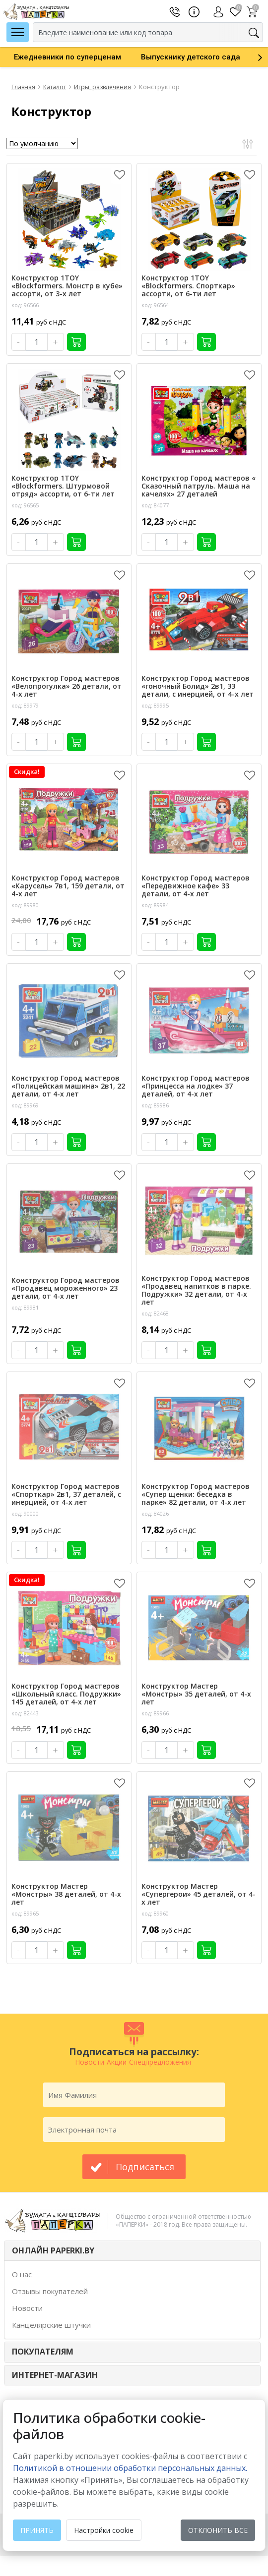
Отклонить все (218, 2530)
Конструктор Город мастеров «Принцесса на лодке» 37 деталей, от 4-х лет (195, 1086)
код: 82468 (155, 1313)
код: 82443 (25, 1713)
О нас (22, 2274)
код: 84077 (155, 505)
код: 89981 (25, 1307)
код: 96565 (25, 505)
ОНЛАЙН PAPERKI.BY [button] (53, 2250)
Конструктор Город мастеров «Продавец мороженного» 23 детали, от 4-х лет (65, 1288)
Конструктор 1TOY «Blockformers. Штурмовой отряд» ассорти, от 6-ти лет (63, 486)
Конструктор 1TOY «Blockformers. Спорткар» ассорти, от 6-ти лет (188, 286)
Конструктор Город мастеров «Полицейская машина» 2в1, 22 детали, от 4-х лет (68, 1086)
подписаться (145, 2167)
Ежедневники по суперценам (67, 57)
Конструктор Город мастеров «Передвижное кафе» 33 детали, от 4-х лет (195, 886)
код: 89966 (155, 1713)
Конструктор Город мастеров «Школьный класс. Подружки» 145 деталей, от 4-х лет (66, 1694)
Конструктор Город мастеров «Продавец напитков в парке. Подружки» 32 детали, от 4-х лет (196, 1290)
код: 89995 (155, 705)
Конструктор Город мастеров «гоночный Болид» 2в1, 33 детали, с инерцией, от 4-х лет (197, 686)
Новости (27, 2308)
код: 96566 (25, 305)
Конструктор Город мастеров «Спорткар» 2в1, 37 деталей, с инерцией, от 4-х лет (66, 1494)
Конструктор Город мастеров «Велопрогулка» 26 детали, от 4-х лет (66, 686)
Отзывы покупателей (50, 2291)
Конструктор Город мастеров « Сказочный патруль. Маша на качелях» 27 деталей (198, 486)
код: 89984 (155, 905)
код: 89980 (25, 905)
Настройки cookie (104, 2530)
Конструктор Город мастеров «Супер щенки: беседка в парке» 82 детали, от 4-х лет (195, 1494)
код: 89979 (25, 705)
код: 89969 (25, 1105)
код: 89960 (155, 1913)
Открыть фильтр (247, 144)
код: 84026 (155, 1513)
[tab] (132, 2250)
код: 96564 (155, 305)
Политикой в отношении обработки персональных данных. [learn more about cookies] (130, 2468)
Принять (37, 2530)
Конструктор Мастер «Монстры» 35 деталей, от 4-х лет (196, 1694)
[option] (67, 57)
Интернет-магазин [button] (55, 2374)
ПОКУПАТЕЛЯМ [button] (42, 2351)
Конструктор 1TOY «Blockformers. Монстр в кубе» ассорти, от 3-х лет (67, 286)
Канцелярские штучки (51, 2325)
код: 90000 (25, 1513)
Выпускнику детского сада (190, 57)
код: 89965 (25, 1913)
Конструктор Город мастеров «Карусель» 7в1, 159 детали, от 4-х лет (68, 886)
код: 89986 (155, 1105)
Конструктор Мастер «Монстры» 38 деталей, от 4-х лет (66, 1894)
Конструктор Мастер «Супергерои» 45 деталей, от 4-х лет (198, 1894)
